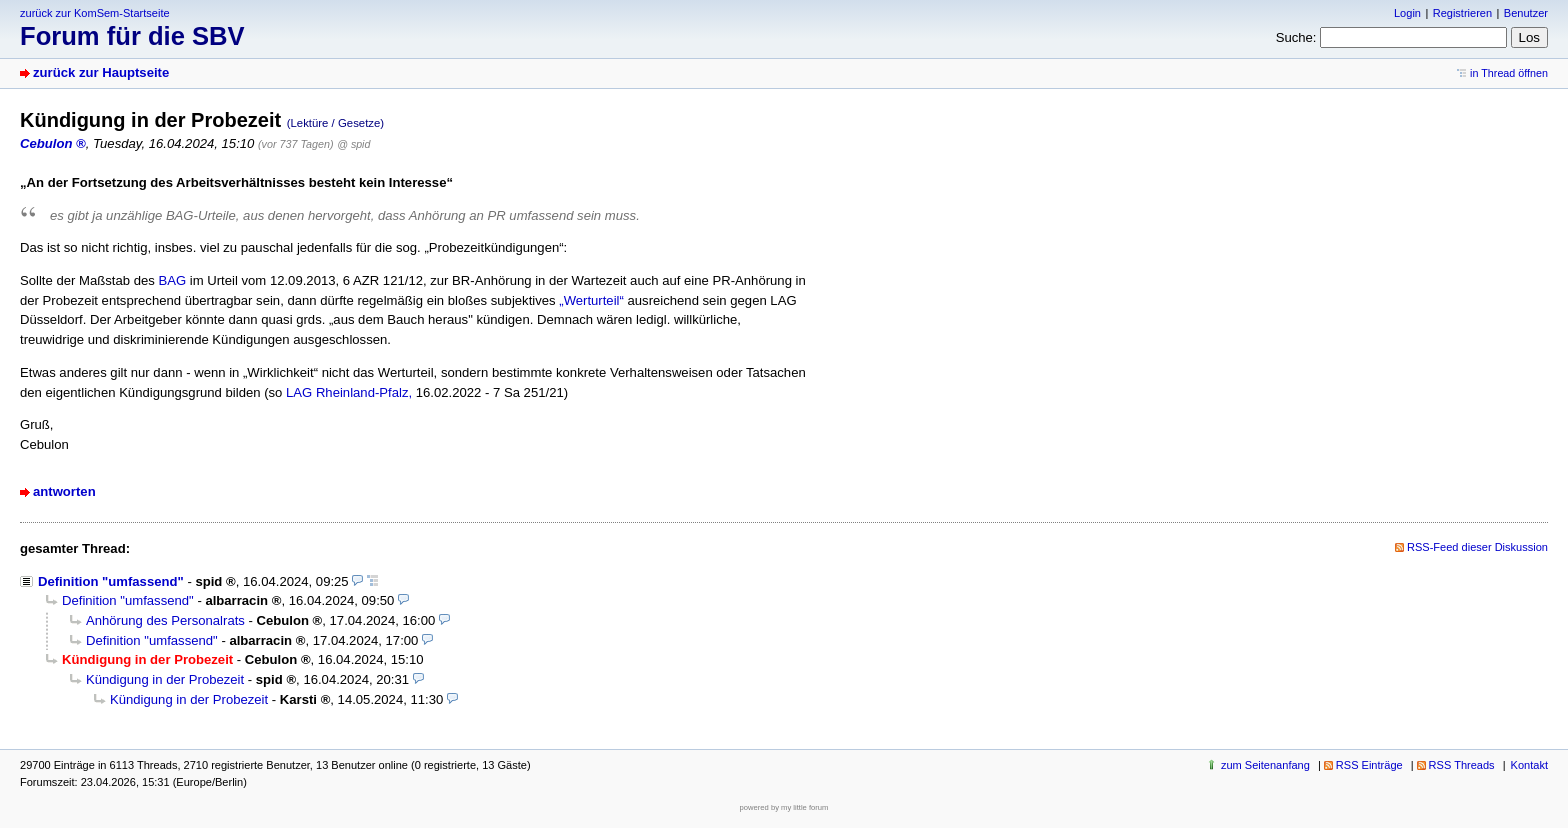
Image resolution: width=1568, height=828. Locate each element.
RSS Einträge (1369, 765)
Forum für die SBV (132, 36)
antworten (64, 491)
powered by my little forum (784, 807)
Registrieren (1462, 13)
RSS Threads (1462, 765)
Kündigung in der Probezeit (165, 679)
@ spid (353, 144)
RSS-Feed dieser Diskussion (1477, 547)
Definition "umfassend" (111, 581)
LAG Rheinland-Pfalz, (349, 392)
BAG (172, 280)
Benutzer (1526, 13)
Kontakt (1529, 765)
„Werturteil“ (591, 300)
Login (1407, 13)
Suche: (1296, 37)
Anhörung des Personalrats (165, 620)
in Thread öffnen (1509, 73)
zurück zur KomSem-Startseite (95, 13)
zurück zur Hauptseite (101, 72)
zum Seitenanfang (1265, 765)
